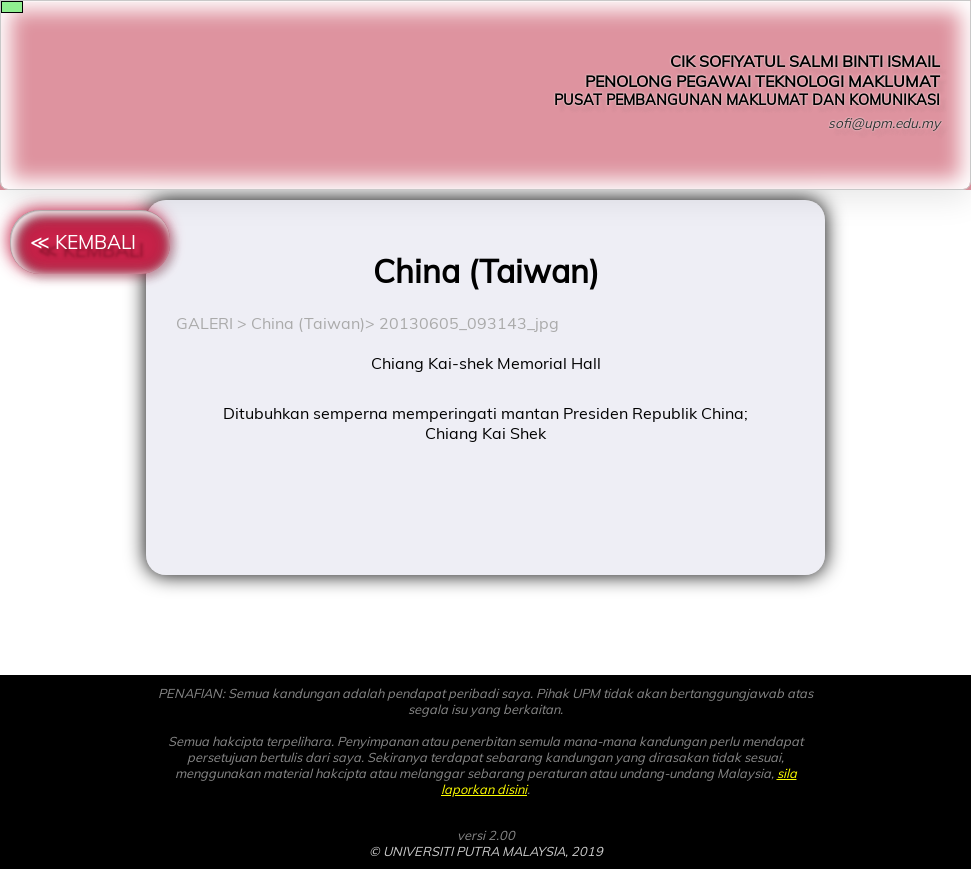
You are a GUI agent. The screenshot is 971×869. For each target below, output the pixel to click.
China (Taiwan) (308, 323)
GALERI (204, 323)
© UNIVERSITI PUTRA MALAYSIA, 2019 (486, 851)
